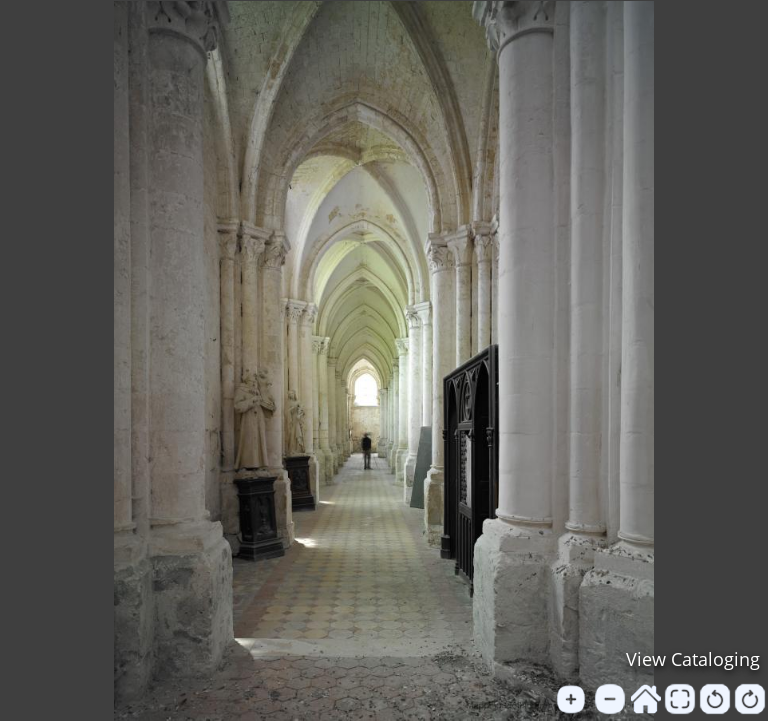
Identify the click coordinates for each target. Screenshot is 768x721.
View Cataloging (693, 659)
